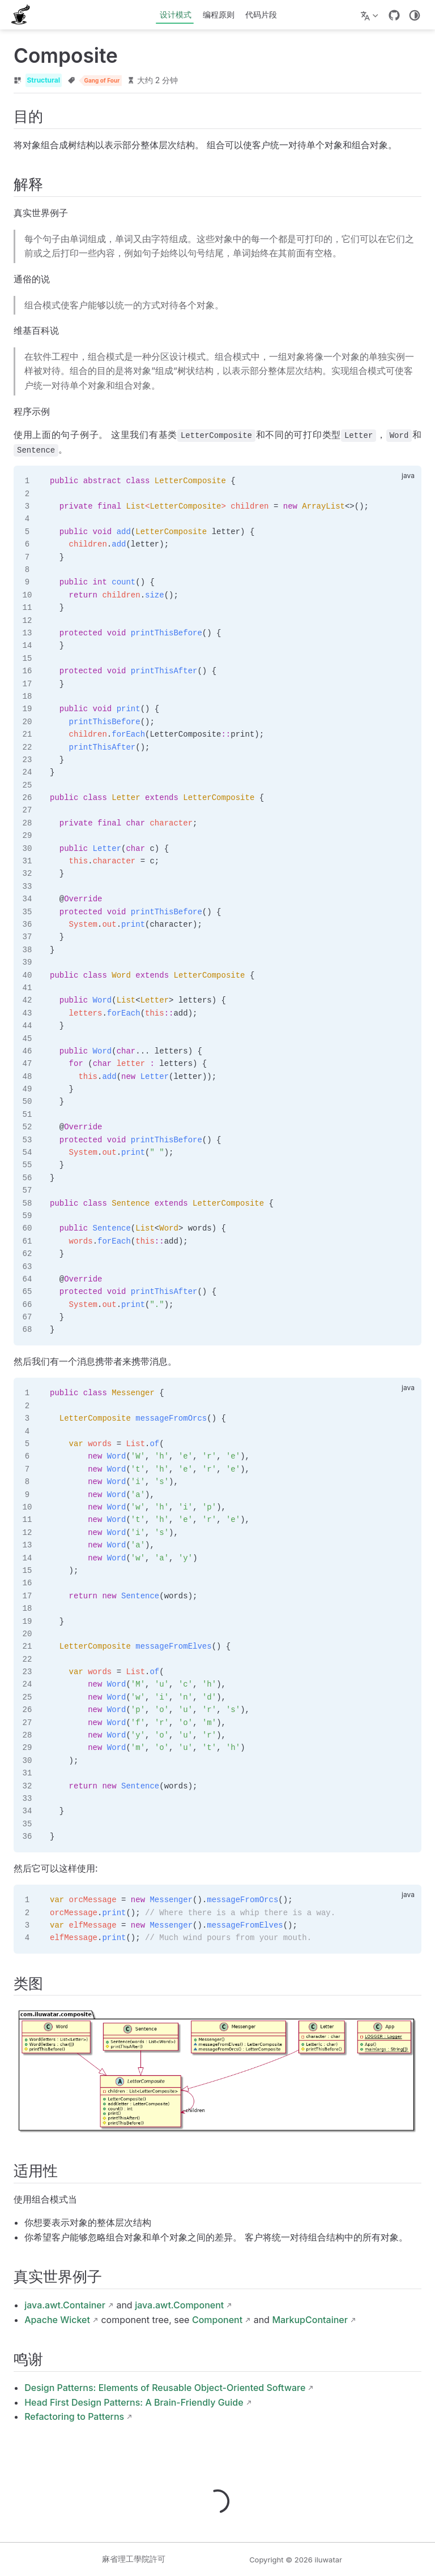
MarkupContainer (309, 2319)
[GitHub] (394, 15)
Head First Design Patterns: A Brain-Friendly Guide (133, 2402)
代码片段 (261, 14)
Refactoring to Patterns (74, 2416)
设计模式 (175, 14)
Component (217, 2319)
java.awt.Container (64, 2305)
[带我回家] (24, 15)
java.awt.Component (179, 2305)
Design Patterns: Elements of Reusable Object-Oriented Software (164, 2387)
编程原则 (218, 14)
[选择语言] (371, 15)
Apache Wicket (57, 2319)
